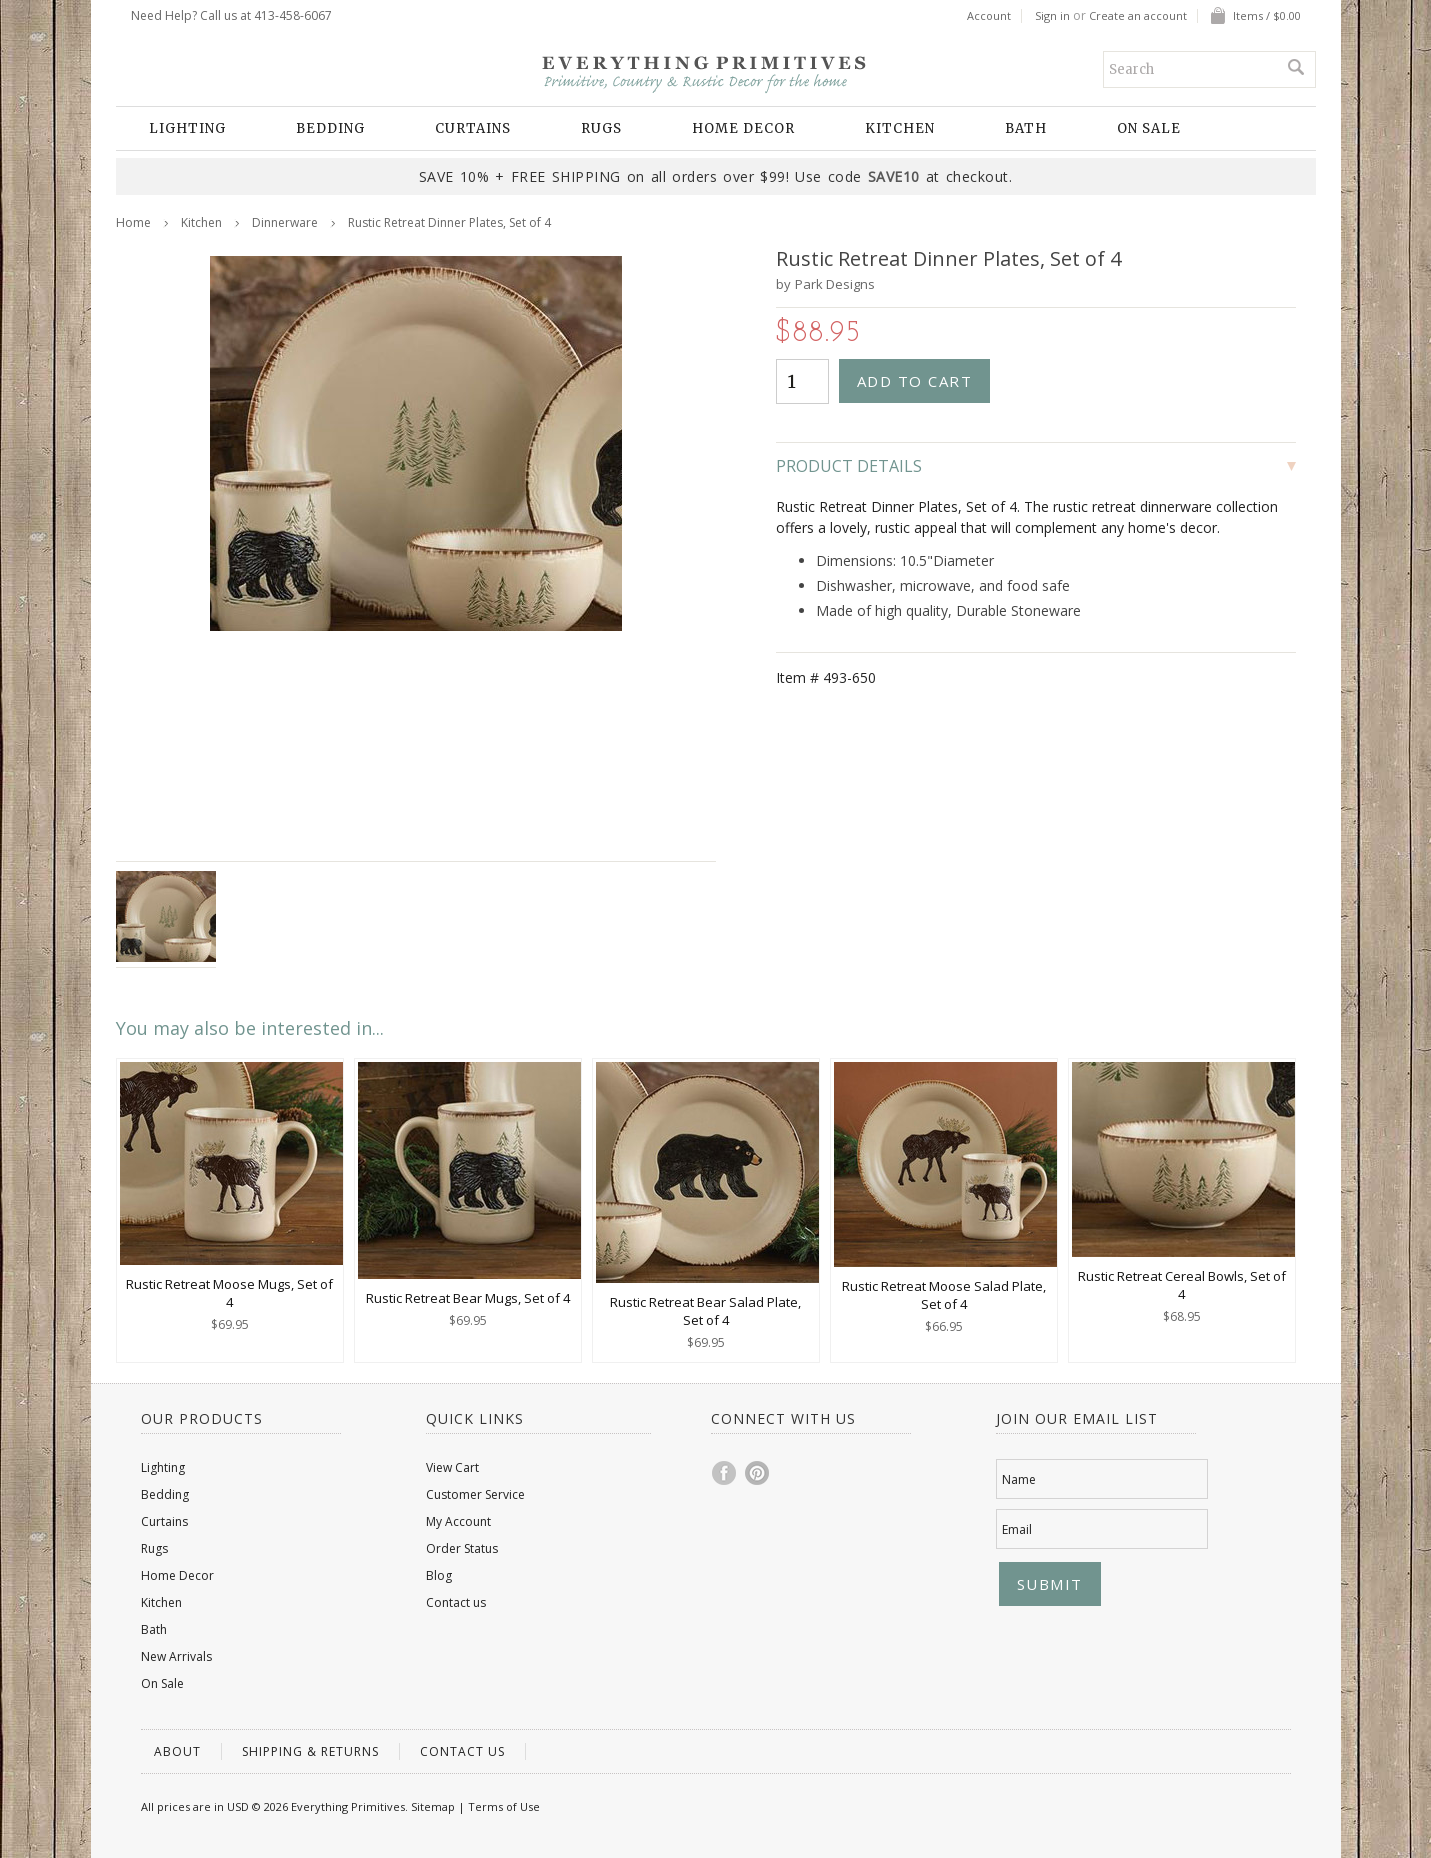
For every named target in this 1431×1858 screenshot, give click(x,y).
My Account (458, 1521)
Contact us (456, 1602)
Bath (1026, 128)
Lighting (187, 128)
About (177, 1751)
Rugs (601, 128)
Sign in (1052, 16)
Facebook (725, 1473)
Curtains (473, 128)
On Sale (1149, 128)
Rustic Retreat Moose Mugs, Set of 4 (229, 1293)
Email (1017, 1529)
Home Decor (743, 128)
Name (1019, 1479)
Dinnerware (285, 222)
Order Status (462, 1548)
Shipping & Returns (310, 1751)
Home (133, 222)
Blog (439, 1575)
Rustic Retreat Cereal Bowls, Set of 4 (1182, 1285)
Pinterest (758, 1473)
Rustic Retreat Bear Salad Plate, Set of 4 (705, 1311)
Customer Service (475, 1494)
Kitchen (900, 128)
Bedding (330, 128)
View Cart (452, 1467)
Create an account (1138, 16)
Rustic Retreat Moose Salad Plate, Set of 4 (944, 1295)
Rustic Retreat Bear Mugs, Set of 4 (468, 1298)
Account (989, 16)
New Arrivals (176, 1656)
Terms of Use (504, 1806)
